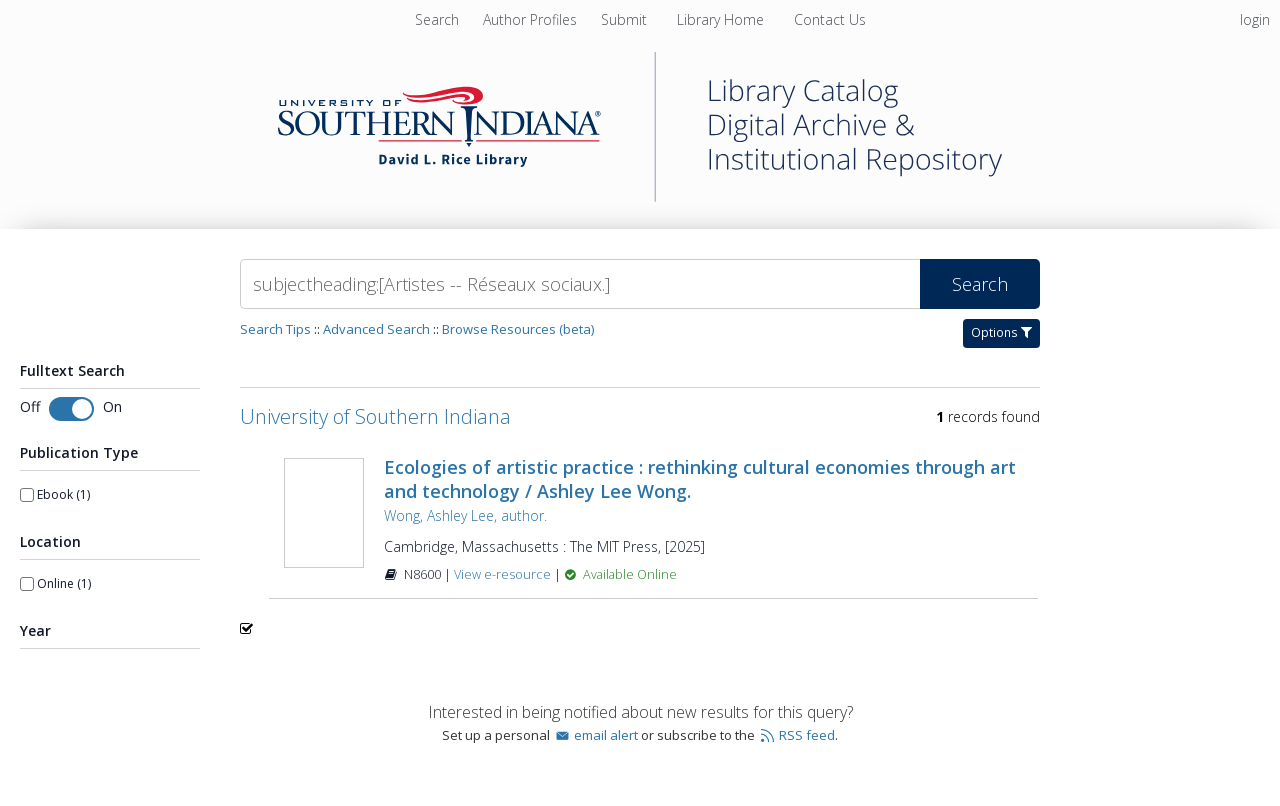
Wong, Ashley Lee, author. (465, 515)
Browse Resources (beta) (518, 329)
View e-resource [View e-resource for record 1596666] (504, 574)
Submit (626, 19)
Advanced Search (376, 329)
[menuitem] (532, 19)
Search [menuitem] (437, 19)
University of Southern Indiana (375, 416)
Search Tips (275, 329)
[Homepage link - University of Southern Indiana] (640, 196)
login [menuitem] (1255, 19)
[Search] (580, 284)
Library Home (722, 19)
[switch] (71, 409)
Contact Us (830, 19)
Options (1001, 332)
